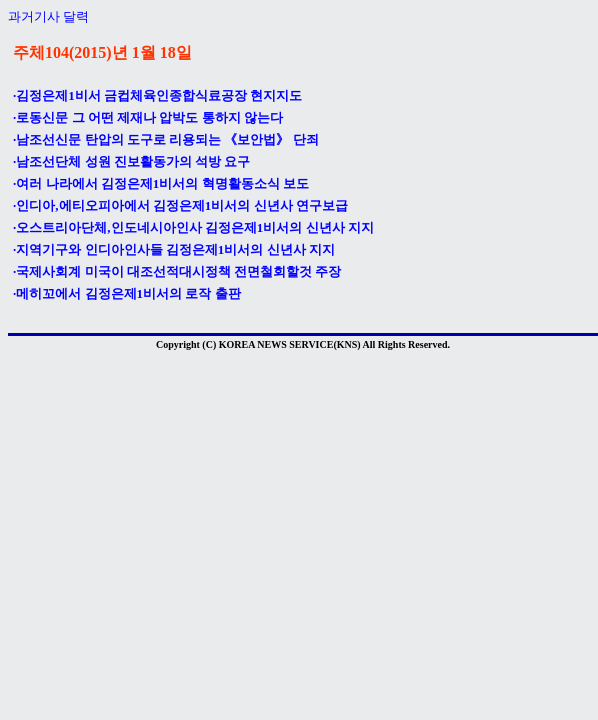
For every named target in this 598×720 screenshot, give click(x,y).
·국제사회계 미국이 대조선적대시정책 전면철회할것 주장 (177, 271)
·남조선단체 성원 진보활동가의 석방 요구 (131, 161)
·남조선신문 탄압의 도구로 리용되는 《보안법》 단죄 (166, 139)
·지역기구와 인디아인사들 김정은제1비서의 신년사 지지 (174, 249)
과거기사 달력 (48, 16)
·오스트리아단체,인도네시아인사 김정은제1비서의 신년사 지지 (193, 227)
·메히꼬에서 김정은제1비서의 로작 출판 (127, 293)
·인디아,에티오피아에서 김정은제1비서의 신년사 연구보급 (180, 205)
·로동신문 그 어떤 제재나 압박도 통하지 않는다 (148, 117)
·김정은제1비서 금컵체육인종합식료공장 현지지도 (157, 95)
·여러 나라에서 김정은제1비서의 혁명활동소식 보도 (161, 183)
